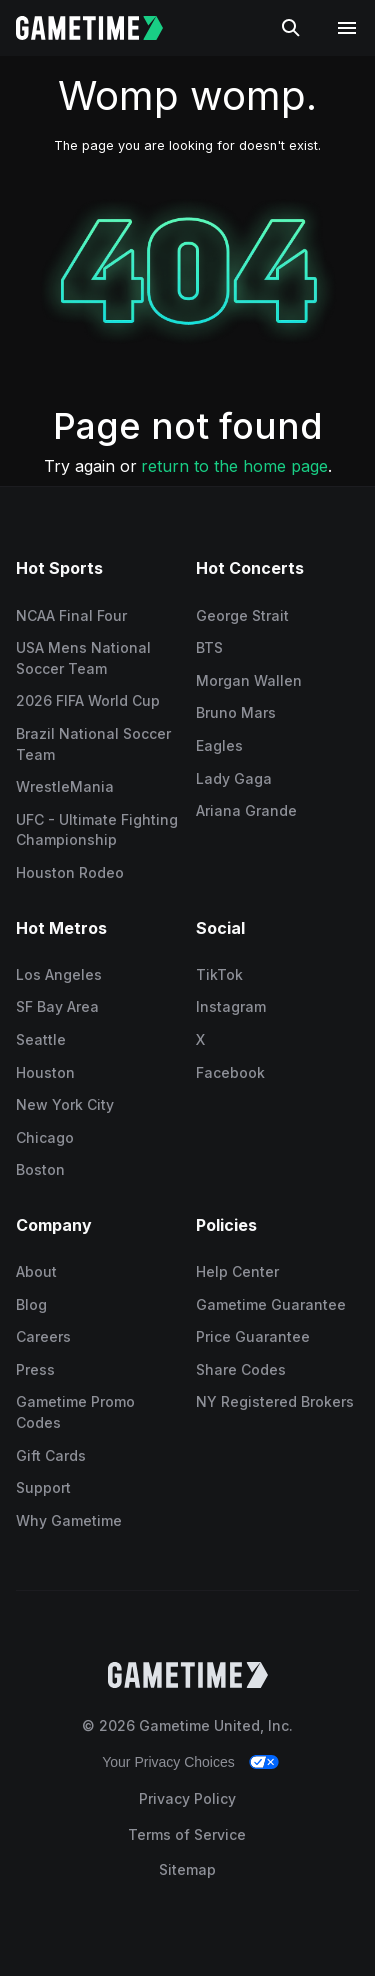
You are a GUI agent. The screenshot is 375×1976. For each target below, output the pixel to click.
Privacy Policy (187, 1798)
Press (35, 1369)
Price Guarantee (253, 1336)
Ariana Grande (246, 810)
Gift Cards (51, 1455)
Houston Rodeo (70, 872)
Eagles (219, 745)
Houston (45, 1072)
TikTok (219, 974)
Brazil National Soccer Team (93, 744)
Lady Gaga (234, 778)
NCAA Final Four (71, 615)
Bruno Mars (236, 712)
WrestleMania (65, 786)
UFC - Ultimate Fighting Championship (97, 830)
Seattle (41, 1039)
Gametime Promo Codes (75, 1412)
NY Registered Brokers (275, 1401)
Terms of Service (187, 1834)
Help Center (237, 1271)
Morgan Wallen (249, 680)
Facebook (230, 1072)
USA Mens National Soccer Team (83, 658)
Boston (40, 1169)
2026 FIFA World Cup (88, 700)
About (36, 1271)
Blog (31, 1304)
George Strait (242, 615)
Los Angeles (59, 974)
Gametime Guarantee (271, 1304)
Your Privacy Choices (168, 1762)
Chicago (45, 1137)
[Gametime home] (101, 28)
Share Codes (241, 1369)
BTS (209, 647)
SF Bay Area (57, 1006)
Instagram (231, 1006)
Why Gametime (69, 1520)
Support (43, 1487)
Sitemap (187, 1869)
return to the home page (234, 466)
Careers (43, 1336)
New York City (65, 1104)
